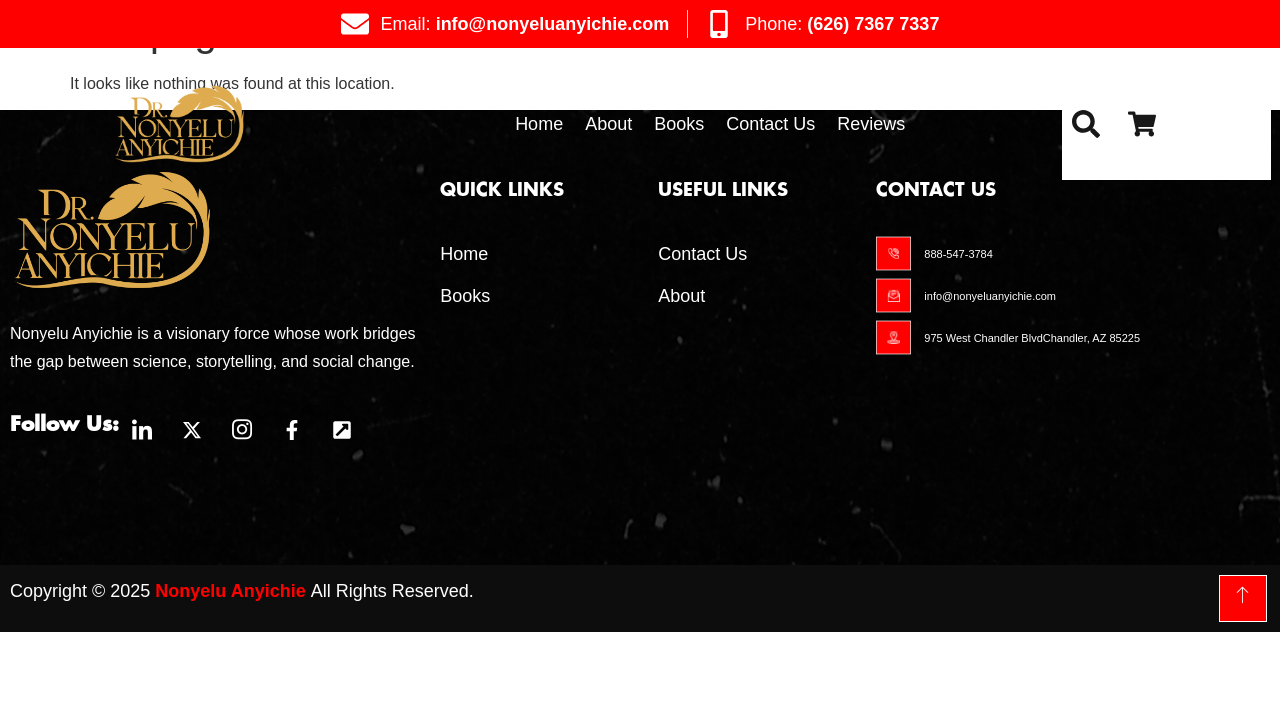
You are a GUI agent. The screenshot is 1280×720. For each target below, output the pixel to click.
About (608, 124)
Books (679, 124)
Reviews (871, 124)
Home (539, 124)
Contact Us (770, 124)
